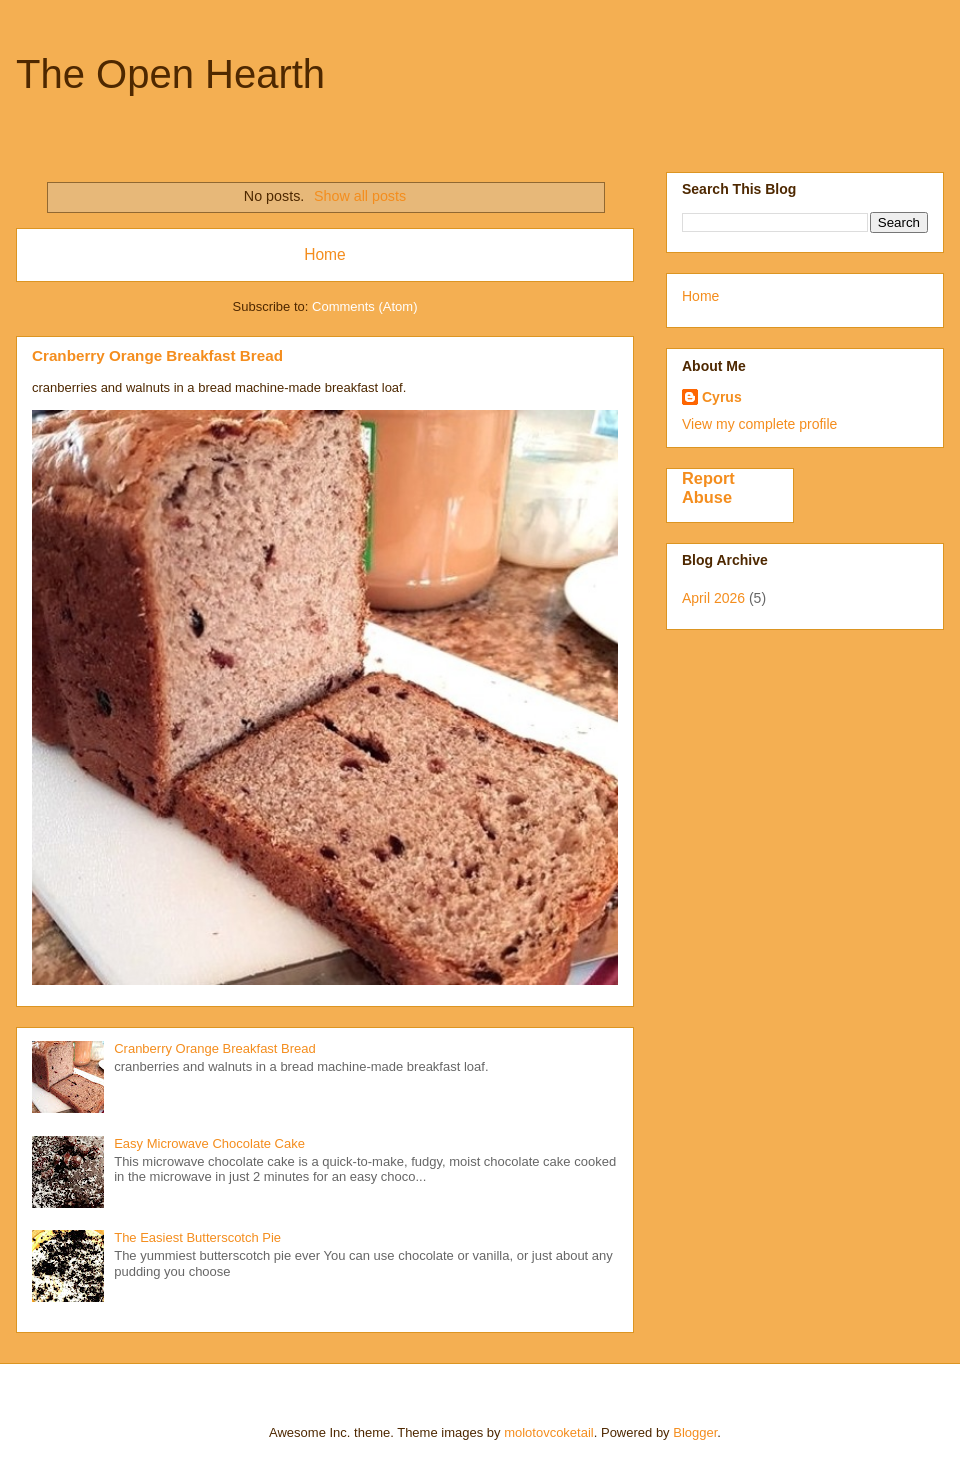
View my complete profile (759, 424)
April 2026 (713, 598)
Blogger (695, 1432)
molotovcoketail (549, 1432)
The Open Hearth (170, 74)
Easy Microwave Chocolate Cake (209, 1143)
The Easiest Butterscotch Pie (197, 1237)
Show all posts (360, 196)
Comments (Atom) (364, 306)
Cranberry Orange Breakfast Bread (157, 355)
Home (325, 254)
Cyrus (722, 397)
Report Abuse (708, 487)
